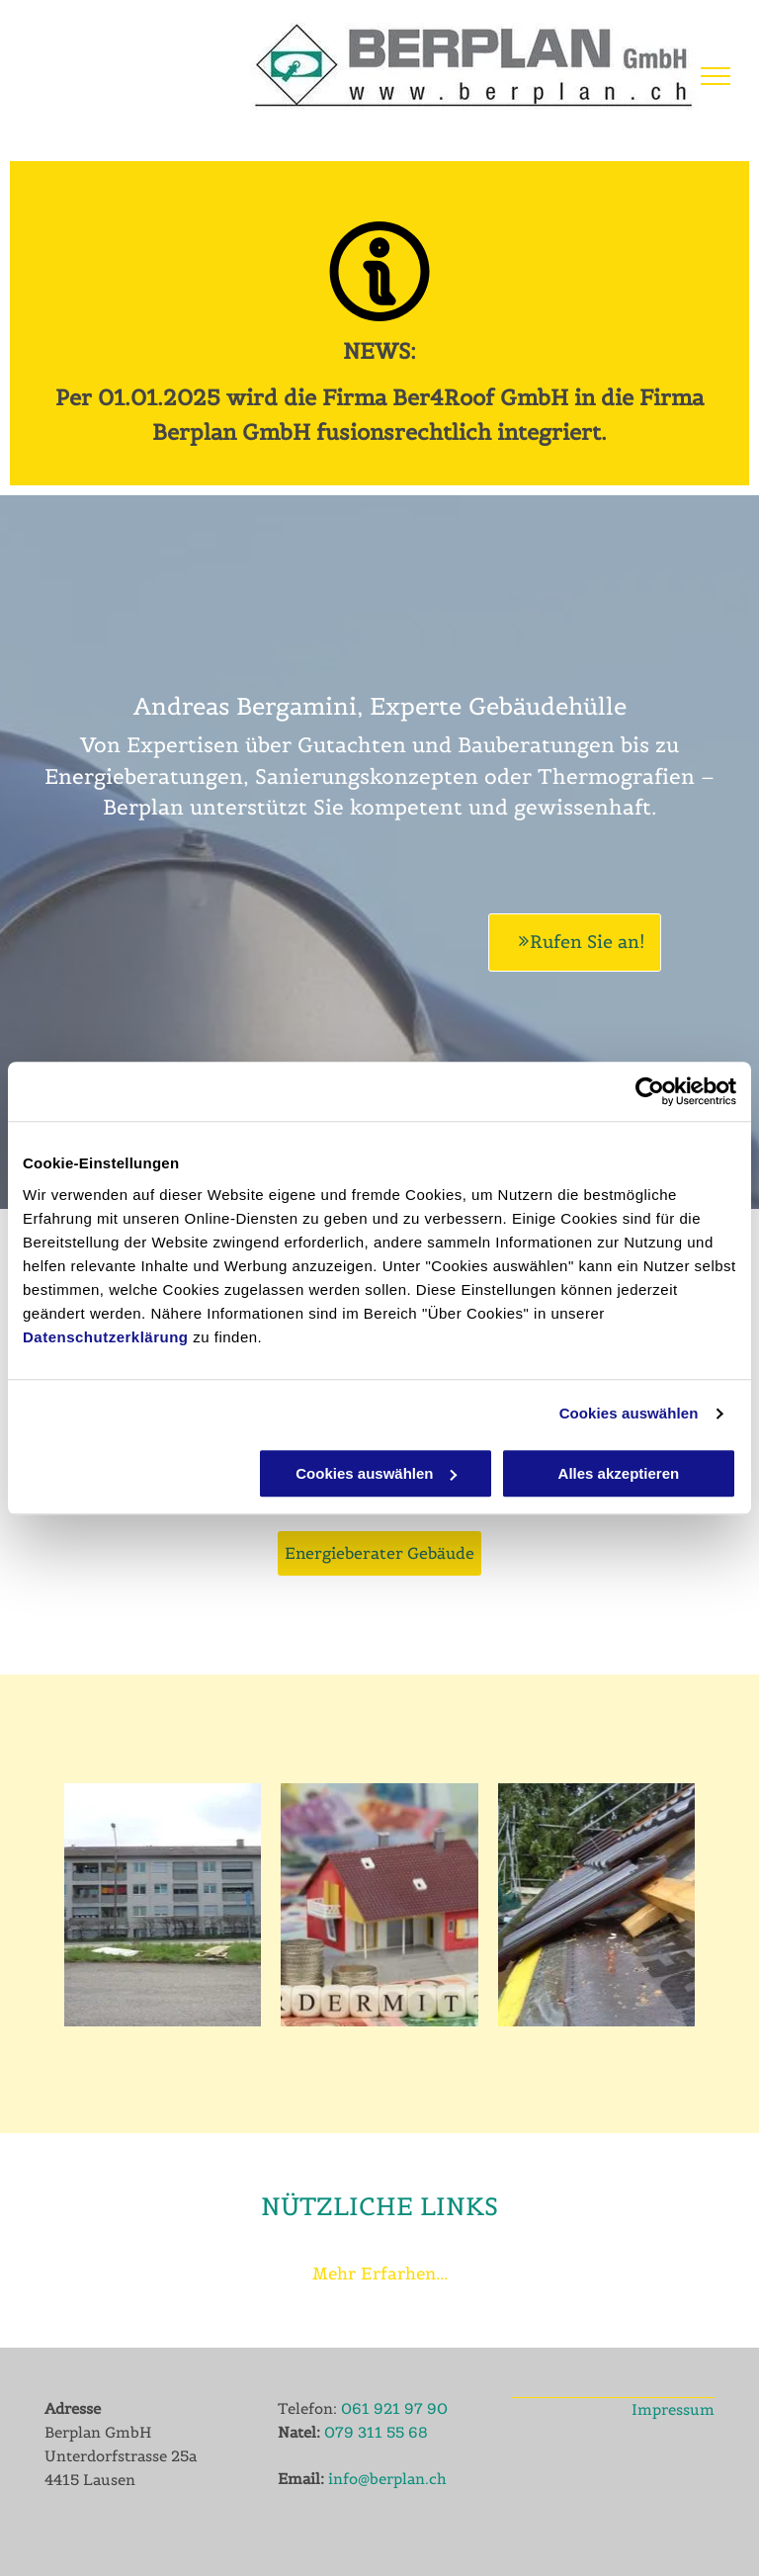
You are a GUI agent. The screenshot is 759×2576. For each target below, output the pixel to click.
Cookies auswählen (629, 1413)
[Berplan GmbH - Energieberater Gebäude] (379, 1904)
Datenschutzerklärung (106, 1337)
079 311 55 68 (376, 2432)
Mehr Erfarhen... (380, 2273)
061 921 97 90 (394, 2408)
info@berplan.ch (387, 2478)
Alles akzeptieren (619, 1473)
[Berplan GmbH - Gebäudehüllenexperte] (162, 1904)
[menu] (715, 76)
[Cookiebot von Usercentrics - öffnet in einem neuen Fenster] (649, 1091)
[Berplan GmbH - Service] (596, 1904)
